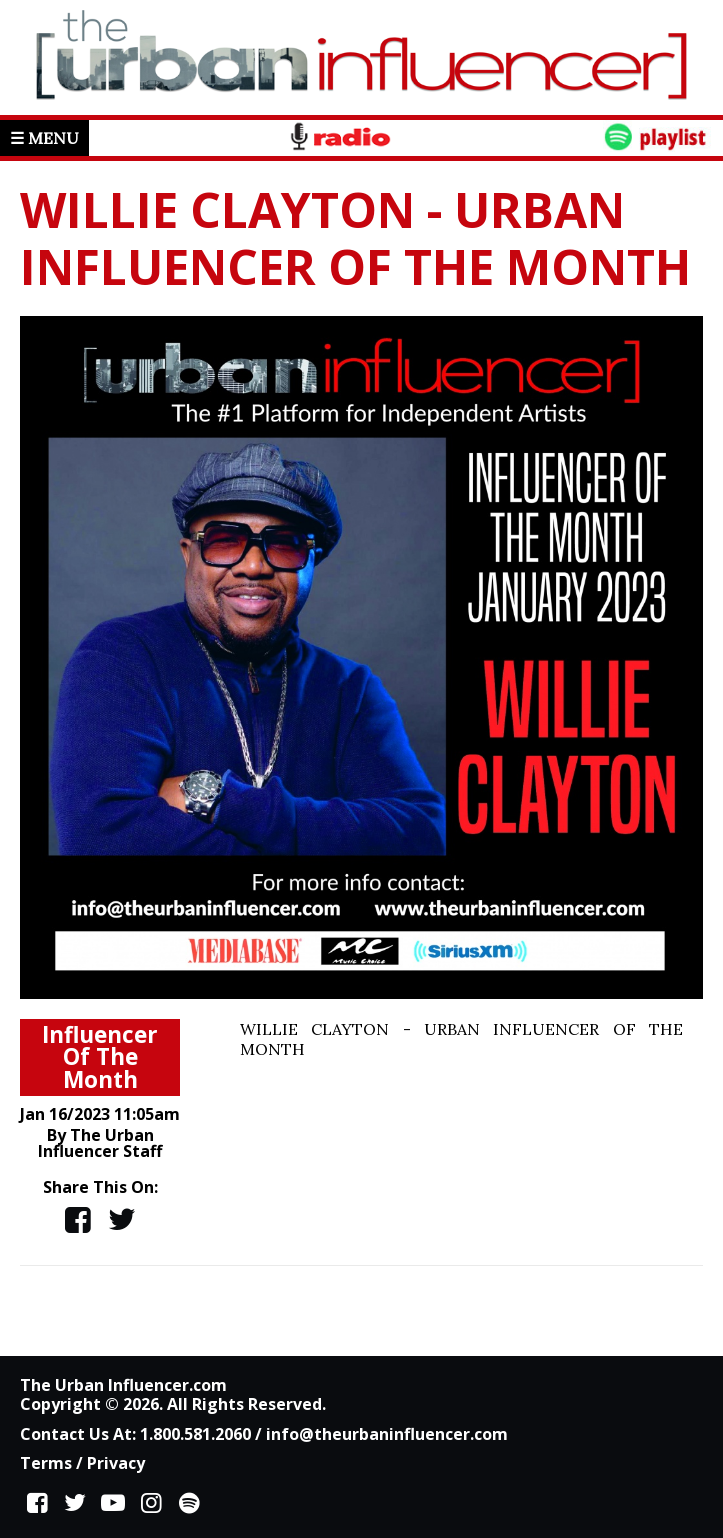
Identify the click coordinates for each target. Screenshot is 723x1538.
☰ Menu (44, 138)
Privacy (116, 1463)
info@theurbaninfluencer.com (387, 1434)
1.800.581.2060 (195, 1434)
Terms (46, 1463)
